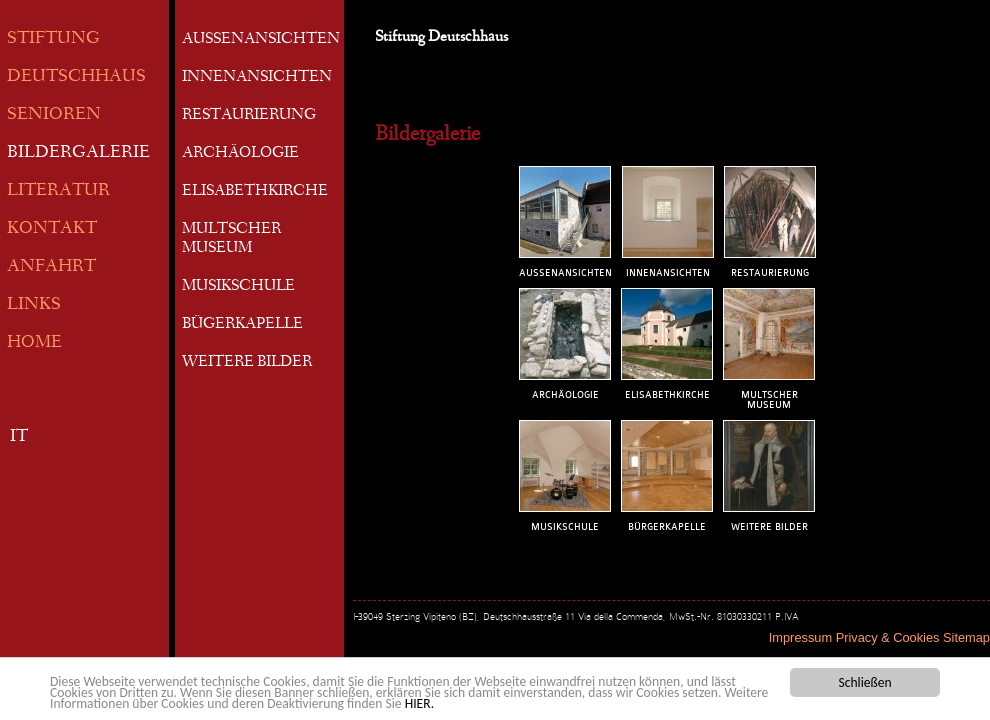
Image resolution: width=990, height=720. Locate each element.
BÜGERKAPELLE (242, 325)
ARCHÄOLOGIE (240, 154)
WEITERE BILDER (247, 363)
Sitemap (966, 637)
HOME (34, 343)
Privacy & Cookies (888, 637)
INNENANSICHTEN (257, 78)
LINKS (34, 305)
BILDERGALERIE (78, 153)
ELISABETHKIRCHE (255, 192)
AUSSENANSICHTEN (261, 40)
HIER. (419, 705)
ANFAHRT (51, 267)
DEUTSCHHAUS (76, 77)
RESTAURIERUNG (249, 116)
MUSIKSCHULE (238, 287)
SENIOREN (54, 115)
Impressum (800, 637)
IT (19, 437)
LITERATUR (58, 191)
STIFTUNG (53, 39)
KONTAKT (52, 229)
